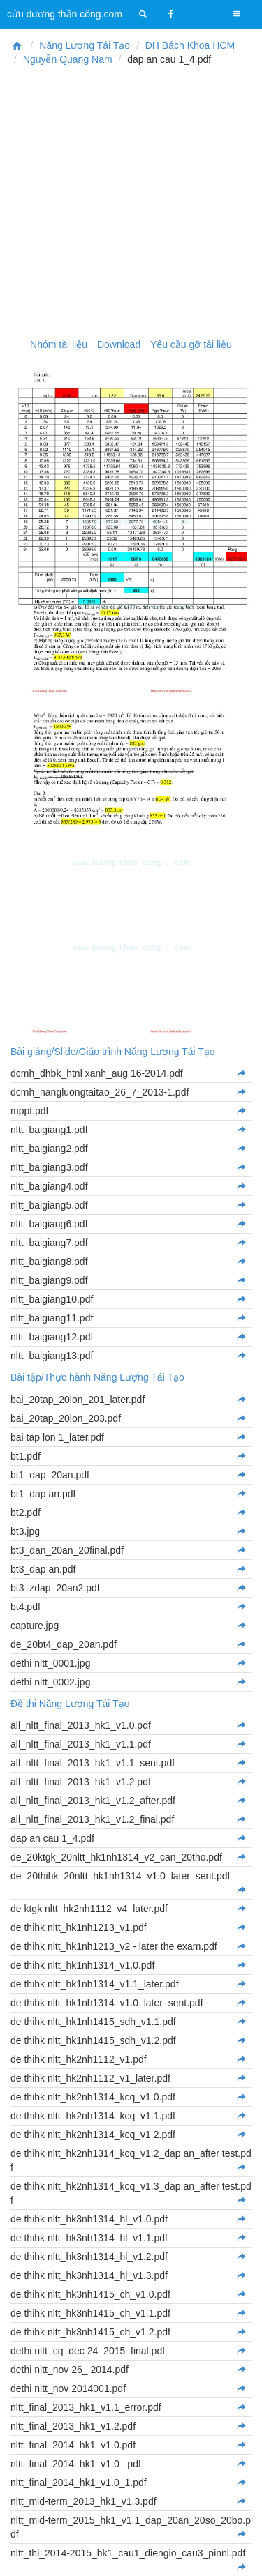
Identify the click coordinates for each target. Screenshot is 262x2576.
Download (118, 344)
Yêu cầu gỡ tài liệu (191, 344)
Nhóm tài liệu (58, 344)
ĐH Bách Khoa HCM (190, 45)
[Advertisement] (131, 202)
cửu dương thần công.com (64, 14)
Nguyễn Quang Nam (67, 59)
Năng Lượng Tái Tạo (84, 45)
